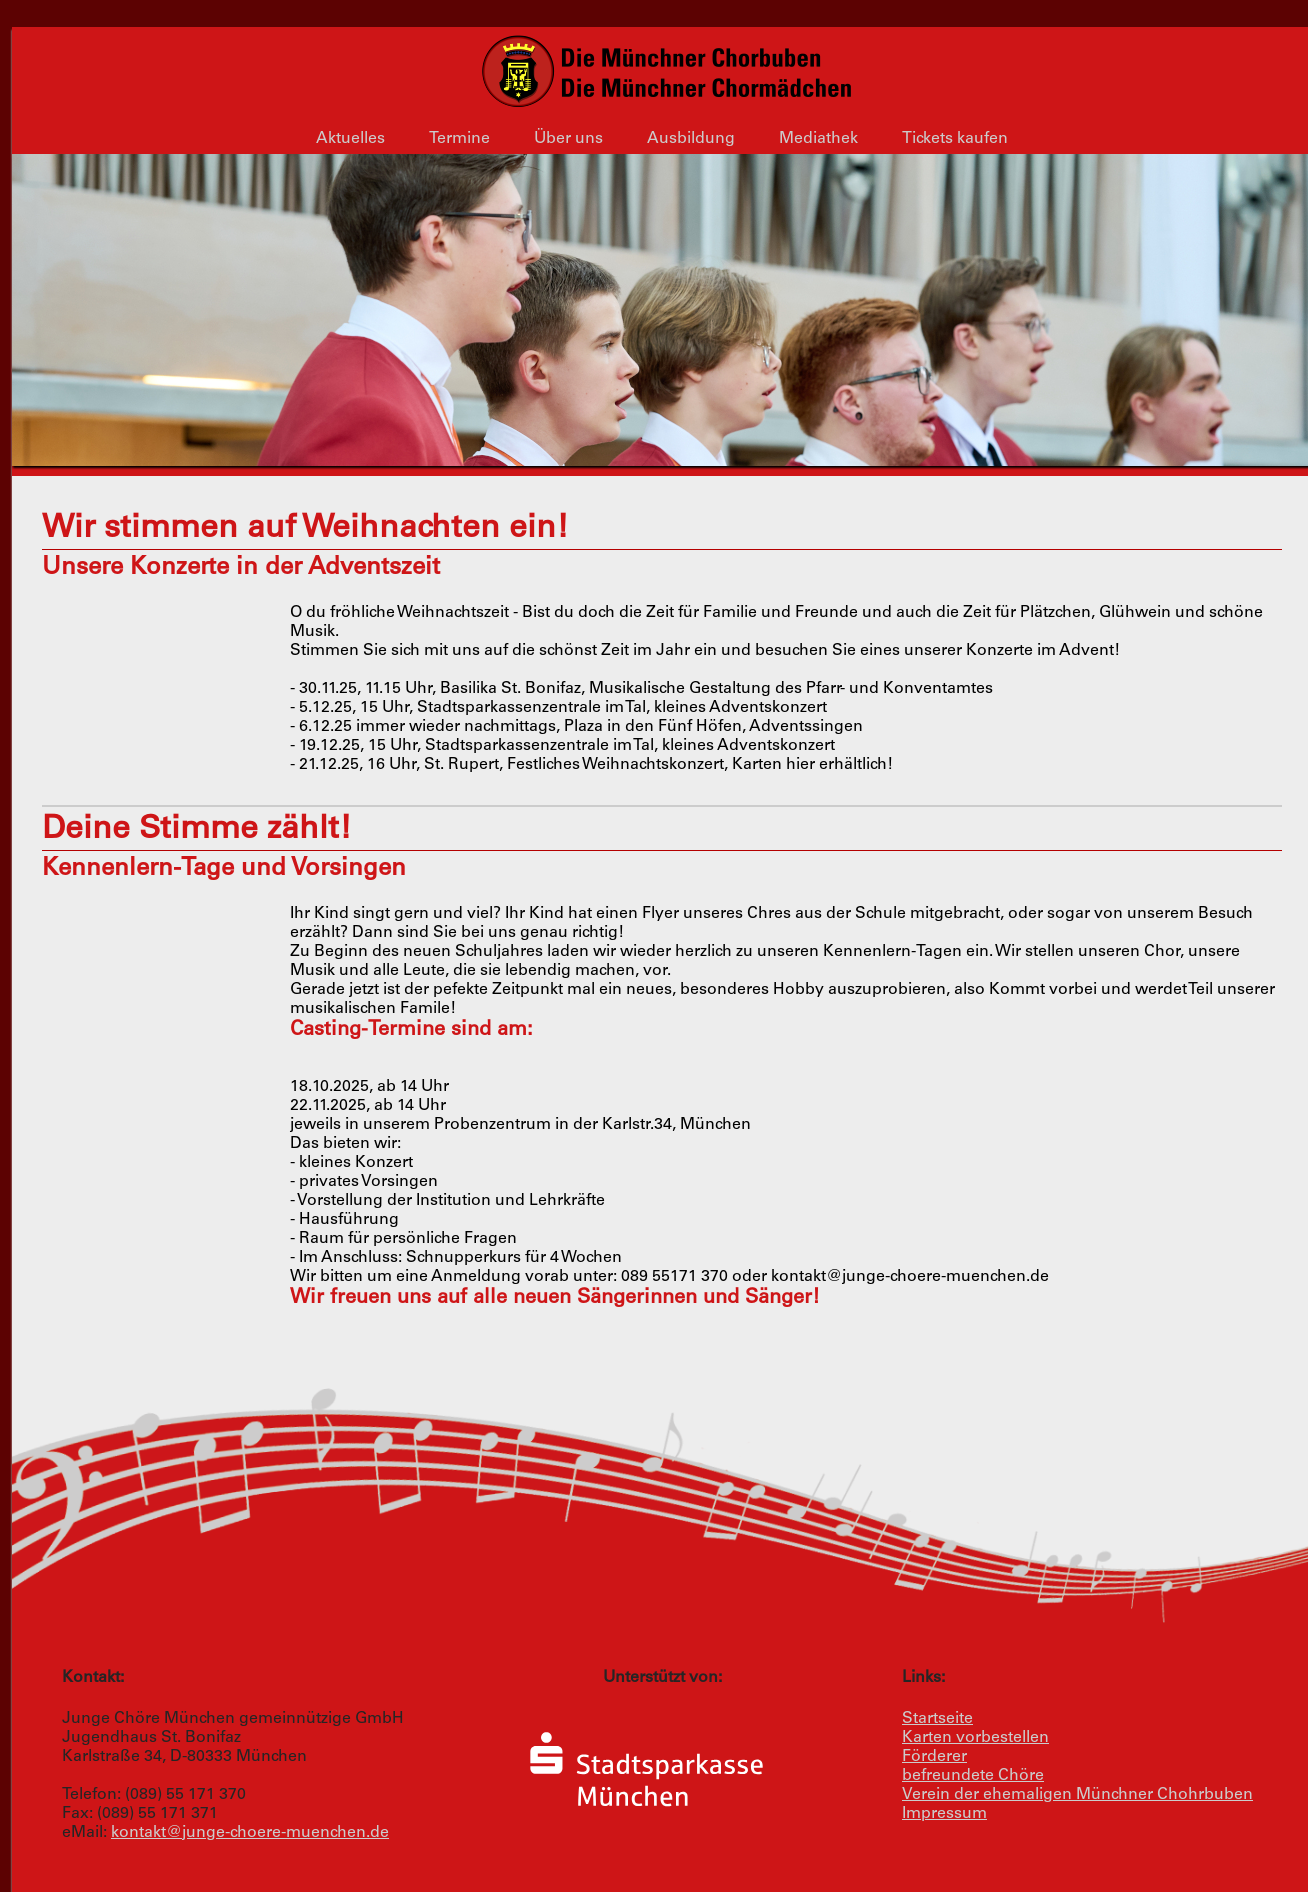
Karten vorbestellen (975, 1738)
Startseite (937, 1719)
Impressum (944, 1814)
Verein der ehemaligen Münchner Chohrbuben (1077, 1795)
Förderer (934, 1757)
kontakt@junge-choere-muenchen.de (250, 1833)
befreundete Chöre (973, 1776)
